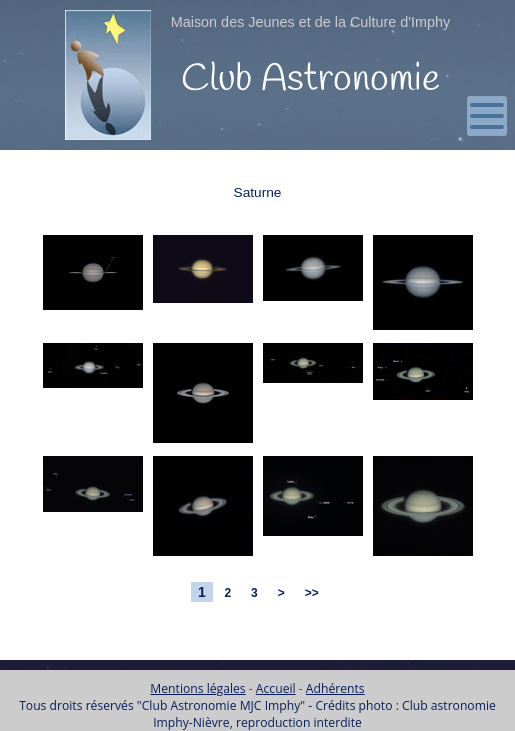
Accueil (276, 688)
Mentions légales (197, 688)
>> (311, 593)
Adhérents (335, 688)
